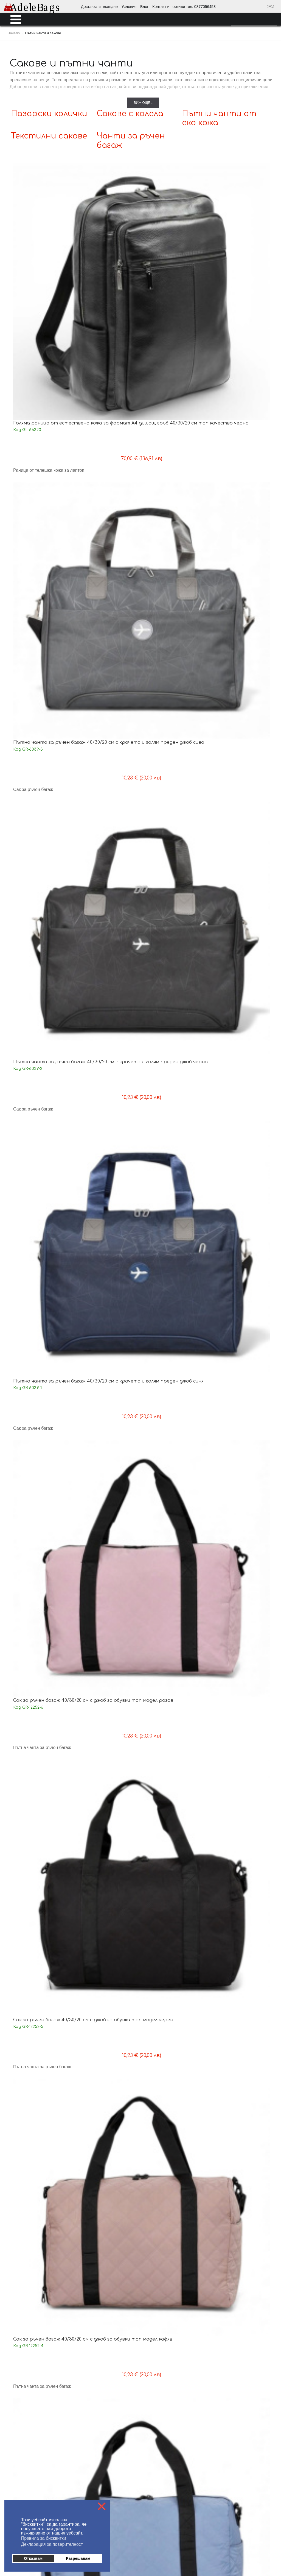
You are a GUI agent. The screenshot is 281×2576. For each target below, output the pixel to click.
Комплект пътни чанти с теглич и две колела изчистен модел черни (243, 2039)
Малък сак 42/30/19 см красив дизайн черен (39, 1003)
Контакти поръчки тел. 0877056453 (125, 2404)
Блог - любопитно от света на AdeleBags (130, 2395)
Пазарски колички (49, 113)
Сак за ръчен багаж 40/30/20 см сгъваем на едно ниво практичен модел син (41, 621)
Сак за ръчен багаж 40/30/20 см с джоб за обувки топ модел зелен (109, 489)
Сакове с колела (130, 113)
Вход (270, 6)
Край (195, 2151)
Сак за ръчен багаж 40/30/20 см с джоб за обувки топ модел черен (109, 360)
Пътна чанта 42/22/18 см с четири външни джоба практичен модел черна (42, 1654)
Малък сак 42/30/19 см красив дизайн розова (240, 874)
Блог (144, 6)
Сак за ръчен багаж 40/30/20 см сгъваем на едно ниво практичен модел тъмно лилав (108, 621)
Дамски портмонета (163, 2224)
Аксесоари (154, 2324)
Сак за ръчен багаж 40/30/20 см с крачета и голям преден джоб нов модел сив (175, 1266)
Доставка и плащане (99, 6)
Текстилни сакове (49, 136)
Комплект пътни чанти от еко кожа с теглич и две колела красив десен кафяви (109, 2041)
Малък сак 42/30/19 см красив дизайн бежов (106, 1003)
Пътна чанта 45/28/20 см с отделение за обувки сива (40, 1393)
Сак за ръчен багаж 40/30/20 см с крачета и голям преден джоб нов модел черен (242, 1266)
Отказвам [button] (33, 2558)
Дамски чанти (157, 2208)
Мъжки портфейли (162, 2239)
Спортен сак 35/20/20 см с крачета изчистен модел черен (242, 747)
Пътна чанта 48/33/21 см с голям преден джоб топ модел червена (175, 1651)
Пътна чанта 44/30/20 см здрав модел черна (108, 874)
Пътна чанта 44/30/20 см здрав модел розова (41, 874)
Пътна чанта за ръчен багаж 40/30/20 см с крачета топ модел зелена (242, 621)
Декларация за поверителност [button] (52, 2544)
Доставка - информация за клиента (34, 2387)
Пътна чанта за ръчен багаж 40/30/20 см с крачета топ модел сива (175, 750)
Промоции (153, 2331)
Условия (129, 6)
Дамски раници (158, 2216)
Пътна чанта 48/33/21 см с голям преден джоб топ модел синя (108, 1651)
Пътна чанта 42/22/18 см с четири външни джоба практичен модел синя (243, 1525)
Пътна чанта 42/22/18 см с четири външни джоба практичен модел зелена (109, 1525)
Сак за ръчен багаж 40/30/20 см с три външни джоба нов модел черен (103, 1912)
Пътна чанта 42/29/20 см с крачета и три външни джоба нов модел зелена (107, 1137)
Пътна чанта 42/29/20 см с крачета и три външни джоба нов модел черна (241, 1008)
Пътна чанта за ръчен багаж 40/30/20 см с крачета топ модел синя (41, 750)
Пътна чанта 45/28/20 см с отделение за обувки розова (107, 1393)
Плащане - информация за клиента (34, 2395)
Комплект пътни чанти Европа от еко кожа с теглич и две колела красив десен (176, 2041)
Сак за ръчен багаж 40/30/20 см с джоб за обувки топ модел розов (42, 360)
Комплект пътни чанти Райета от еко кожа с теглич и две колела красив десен (243, 1912)
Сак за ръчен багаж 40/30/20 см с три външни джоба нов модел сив (170, 1912)
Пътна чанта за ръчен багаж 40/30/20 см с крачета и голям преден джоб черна (176, 233)
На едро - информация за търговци (126, 2387)
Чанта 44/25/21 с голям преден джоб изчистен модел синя (108, 1780)
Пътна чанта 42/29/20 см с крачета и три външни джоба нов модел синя (40, 1137)
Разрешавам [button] (78, 2558)
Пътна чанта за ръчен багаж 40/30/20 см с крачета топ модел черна (108, 750)
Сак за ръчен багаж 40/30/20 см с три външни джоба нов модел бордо (36, 1912)
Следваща (177, 2151)
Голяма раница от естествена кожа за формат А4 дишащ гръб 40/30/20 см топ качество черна (42, 236)
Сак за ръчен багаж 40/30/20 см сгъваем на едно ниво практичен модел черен (241, 492)
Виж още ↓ (143, 103)
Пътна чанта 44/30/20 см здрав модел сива (175, 874)
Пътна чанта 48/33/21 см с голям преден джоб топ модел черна (242, 1651)
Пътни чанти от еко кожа (165, 2293)
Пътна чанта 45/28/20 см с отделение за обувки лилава (241, 1393)
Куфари (151, 2262)
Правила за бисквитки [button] (43, 2538)
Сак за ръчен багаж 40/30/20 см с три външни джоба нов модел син (237, 1783)
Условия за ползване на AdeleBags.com (37, 2404)
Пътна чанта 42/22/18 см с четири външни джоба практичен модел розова (176, 1525)
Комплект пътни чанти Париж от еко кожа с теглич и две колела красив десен (42, 2041)
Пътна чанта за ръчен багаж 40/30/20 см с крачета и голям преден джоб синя (243, 233)
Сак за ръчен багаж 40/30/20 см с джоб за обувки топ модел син (240, 360)
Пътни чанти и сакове (165, 2270)
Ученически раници (163, 2247)
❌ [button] (101, 2506)
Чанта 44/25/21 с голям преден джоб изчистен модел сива (175, 1780)
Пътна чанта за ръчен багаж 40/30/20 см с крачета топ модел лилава (41, 1266)
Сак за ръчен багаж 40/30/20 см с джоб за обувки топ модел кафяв (176, 360)
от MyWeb (172, 2554)
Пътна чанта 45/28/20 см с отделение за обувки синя (174, 1393)
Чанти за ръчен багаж (162, 2278)
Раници (150, 2255)
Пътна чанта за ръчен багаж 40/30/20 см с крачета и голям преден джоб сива (109, 233)
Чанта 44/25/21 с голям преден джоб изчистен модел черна (41, 1780)
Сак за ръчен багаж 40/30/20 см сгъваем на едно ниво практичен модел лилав (174, 621)
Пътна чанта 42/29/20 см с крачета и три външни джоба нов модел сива (174, 1008)
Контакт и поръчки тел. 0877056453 (183, 6)
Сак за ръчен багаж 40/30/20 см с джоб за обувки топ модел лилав (42, 489)
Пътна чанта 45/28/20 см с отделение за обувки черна (40, 1522)
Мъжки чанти (156, 2232)
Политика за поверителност (120, 2412)
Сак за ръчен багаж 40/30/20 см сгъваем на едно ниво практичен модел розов (174, 492)
